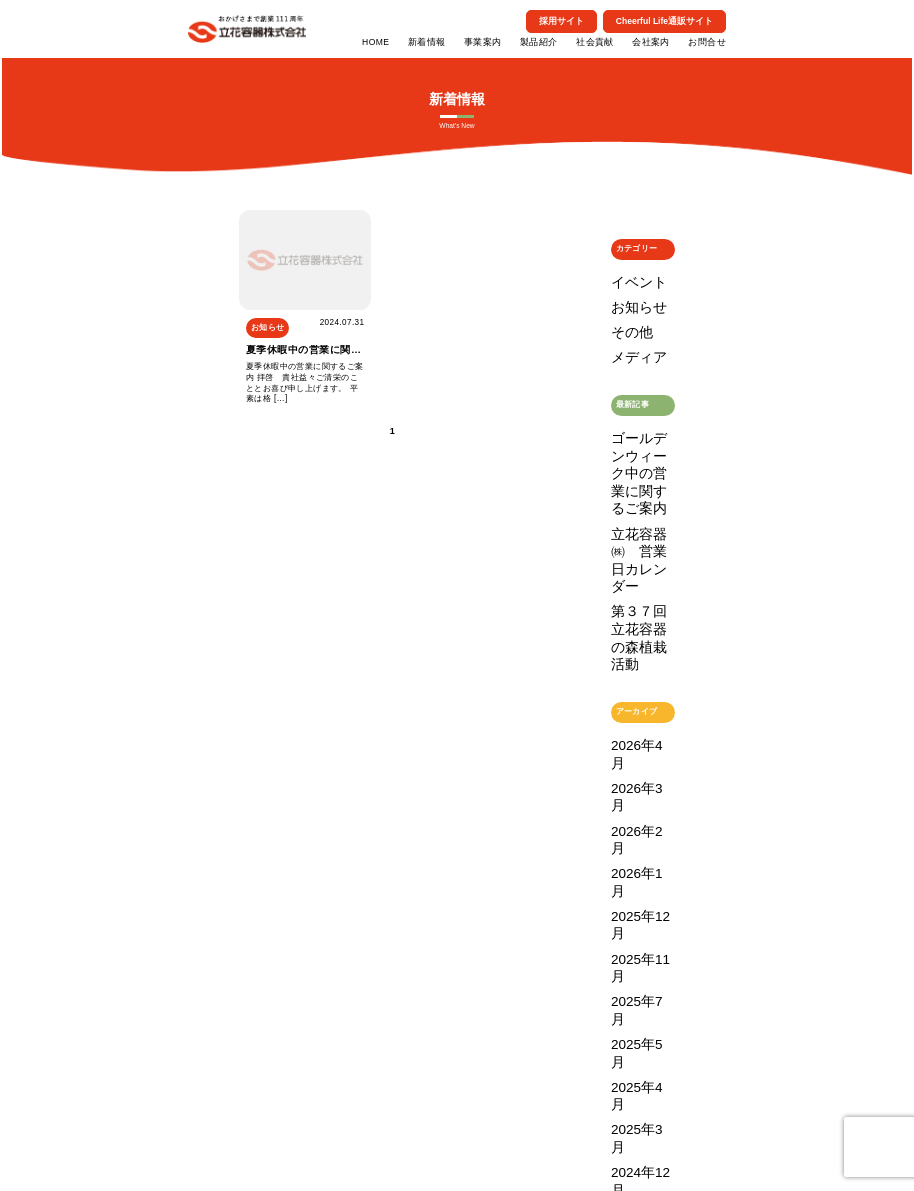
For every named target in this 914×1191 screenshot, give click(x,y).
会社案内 (651, 42)
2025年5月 (629, 673)
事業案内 (483, 42)
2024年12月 (631, 725)
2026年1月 (629, 603)
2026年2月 (629, 586)
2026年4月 (629, 551)
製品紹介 (539, 42)
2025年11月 (631, 638)
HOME (375, 42)
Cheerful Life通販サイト (664, 21)
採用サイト (561, 21)
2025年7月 (629, 656)
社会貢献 (595, 42)
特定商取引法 (422, 1152)
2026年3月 (629, 568)
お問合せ (707, 42)
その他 (623, 313)
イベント (627, 278)
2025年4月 (629, 691)
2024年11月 (631, 743)
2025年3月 (629, 708)
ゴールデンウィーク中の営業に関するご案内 (643, 413)
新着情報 (427, 42)
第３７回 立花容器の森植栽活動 (643, 473)
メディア (627, 330)
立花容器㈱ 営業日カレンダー (643, 446)
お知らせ (627, 295)
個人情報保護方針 (485, 1152)
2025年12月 (631, 621)
